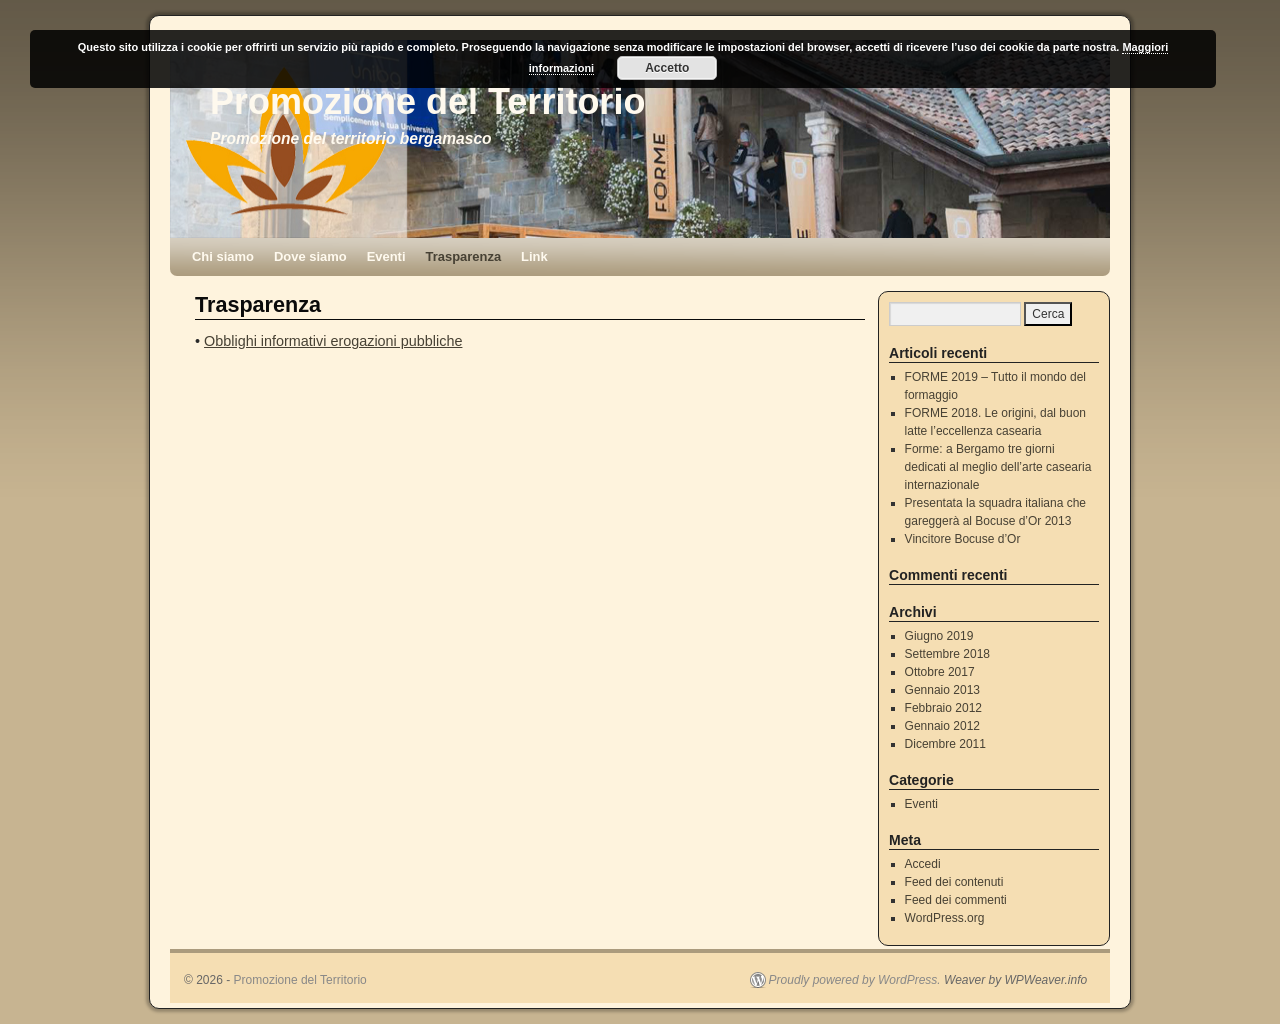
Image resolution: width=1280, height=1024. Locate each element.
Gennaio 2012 (942, 726)
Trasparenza (464, 256)
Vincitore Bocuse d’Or (963, 539)
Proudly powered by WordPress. (855, 980)
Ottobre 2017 (940, 672)
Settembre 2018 (947, 654)
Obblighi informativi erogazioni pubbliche (333, 341)
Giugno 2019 (939, 636)
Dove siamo (310, 256)
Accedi (923, 864)
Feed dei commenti (956, 900)
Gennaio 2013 (942, 690)
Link (534, 256)
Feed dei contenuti (954, 882)
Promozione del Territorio (427, 101)
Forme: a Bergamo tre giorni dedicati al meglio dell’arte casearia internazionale (998, 467)
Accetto (667, 68)
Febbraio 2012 (943, 708)
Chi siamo (223, 256)
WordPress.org (945, 918)
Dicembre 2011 (945, 744)
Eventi (386, 256)
